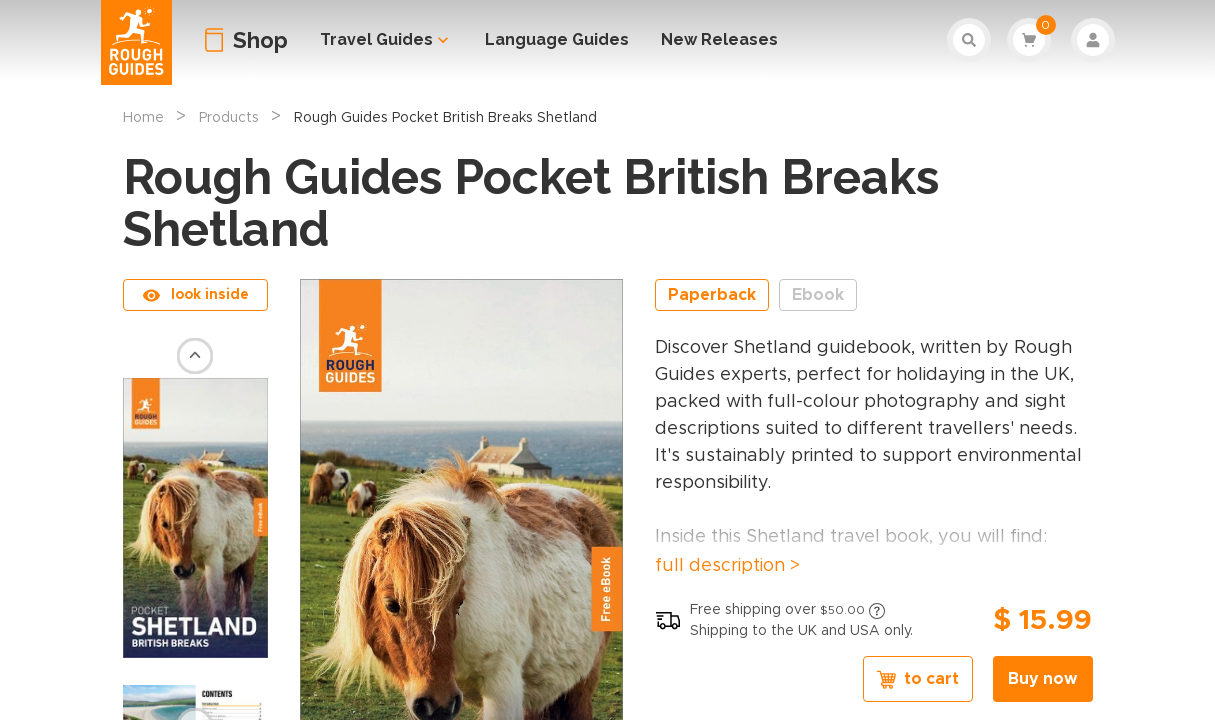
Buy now (1042, 679)
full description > (727, 566)
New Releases (719, 39)
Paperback (712, 295)
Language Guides (557, 39)
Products (229, 118)
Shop (260, 40)
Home (143, 118)
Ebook (818, 295)
